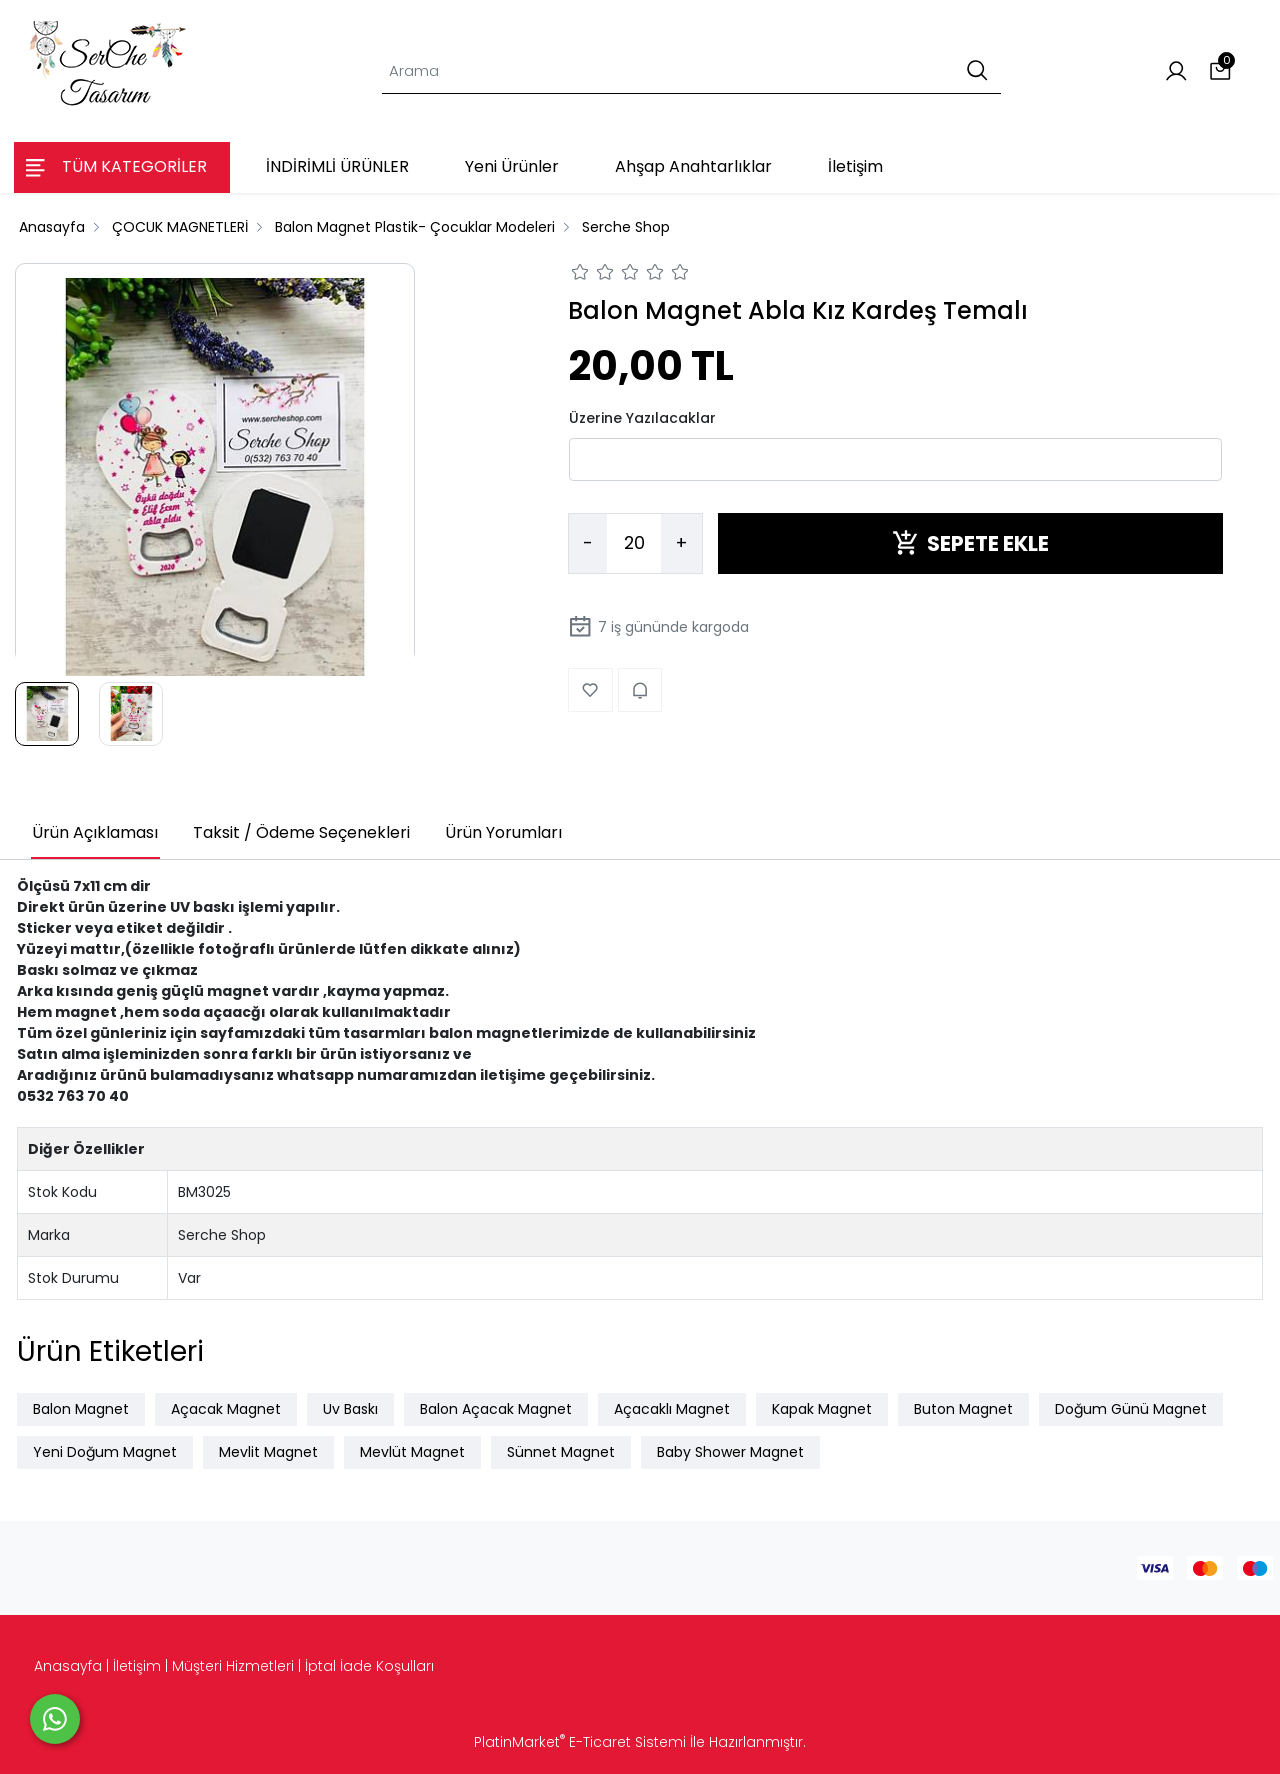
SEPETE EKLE (970, 543)
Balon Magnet (81, 1409)
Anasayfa (68, 1666)
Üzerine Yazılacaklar (642, 418)
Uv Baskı (350, 1409)
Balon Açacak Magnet (496, 1409)
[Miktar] (634, 544)
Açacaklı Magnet (672, 1409)
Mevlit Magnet (268, 1452)
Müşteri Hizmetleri (233, 1666)
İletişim (137, 1666)
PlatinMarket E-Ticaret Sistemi (580, 1742)
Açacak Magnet (226, 1409)
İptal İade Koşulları (369, 1666)
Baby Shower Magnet (730, 1452)
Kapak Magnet (822, 1409)
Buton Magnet (963, 1409)
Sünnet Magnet (561, 1452)
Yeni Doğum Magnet (105, 1452)
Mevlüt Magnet (412, 1452)
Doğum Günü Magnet (1131, 1409)
